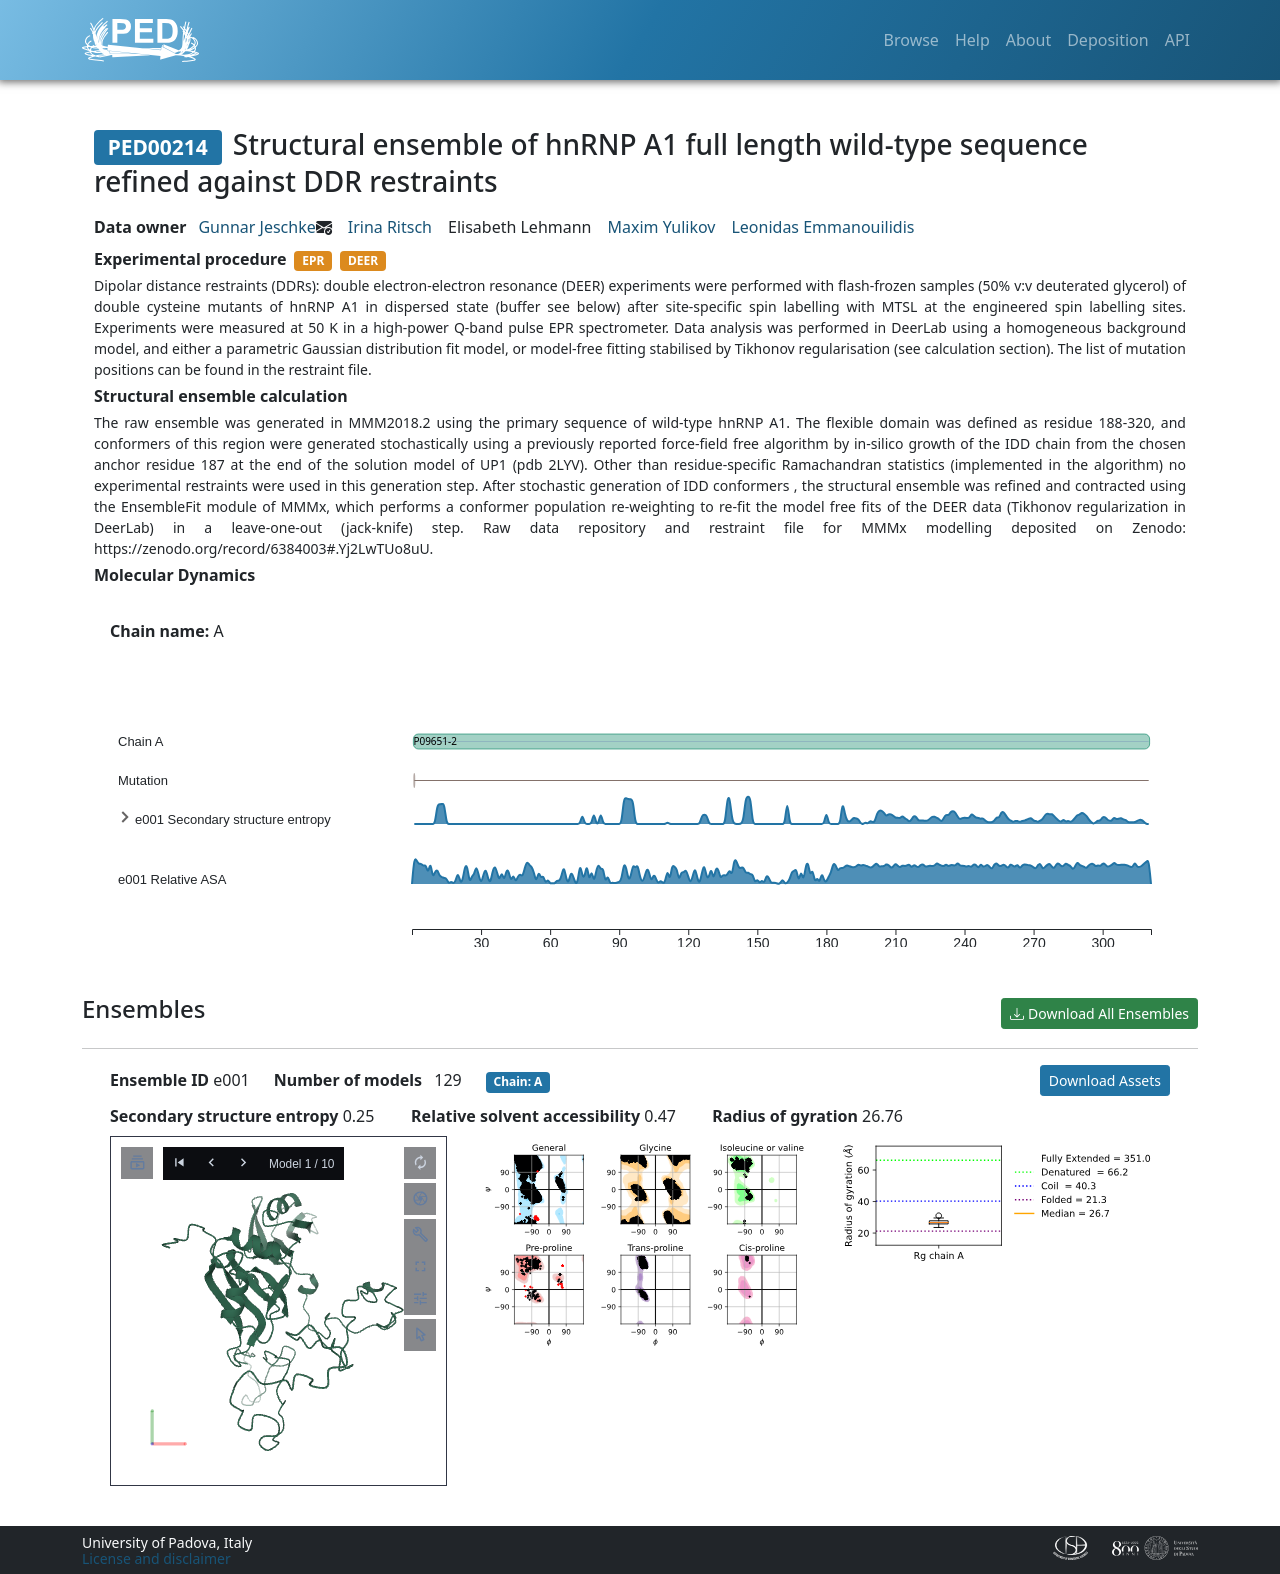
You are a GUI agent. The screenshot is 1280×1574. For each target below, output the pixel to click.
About (1028, 40)
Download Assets (1105, 1080)
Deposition (1108, 40)
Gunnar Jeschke (256, 227)
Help (972, 40)
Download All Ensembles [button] (1099, 1013)
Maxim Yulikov (662, 227)
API (1177, 40)
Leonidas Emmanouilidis (822, 227)
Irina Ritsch (390, 227)
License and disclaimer (156, 1558)
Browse (911, 40)
